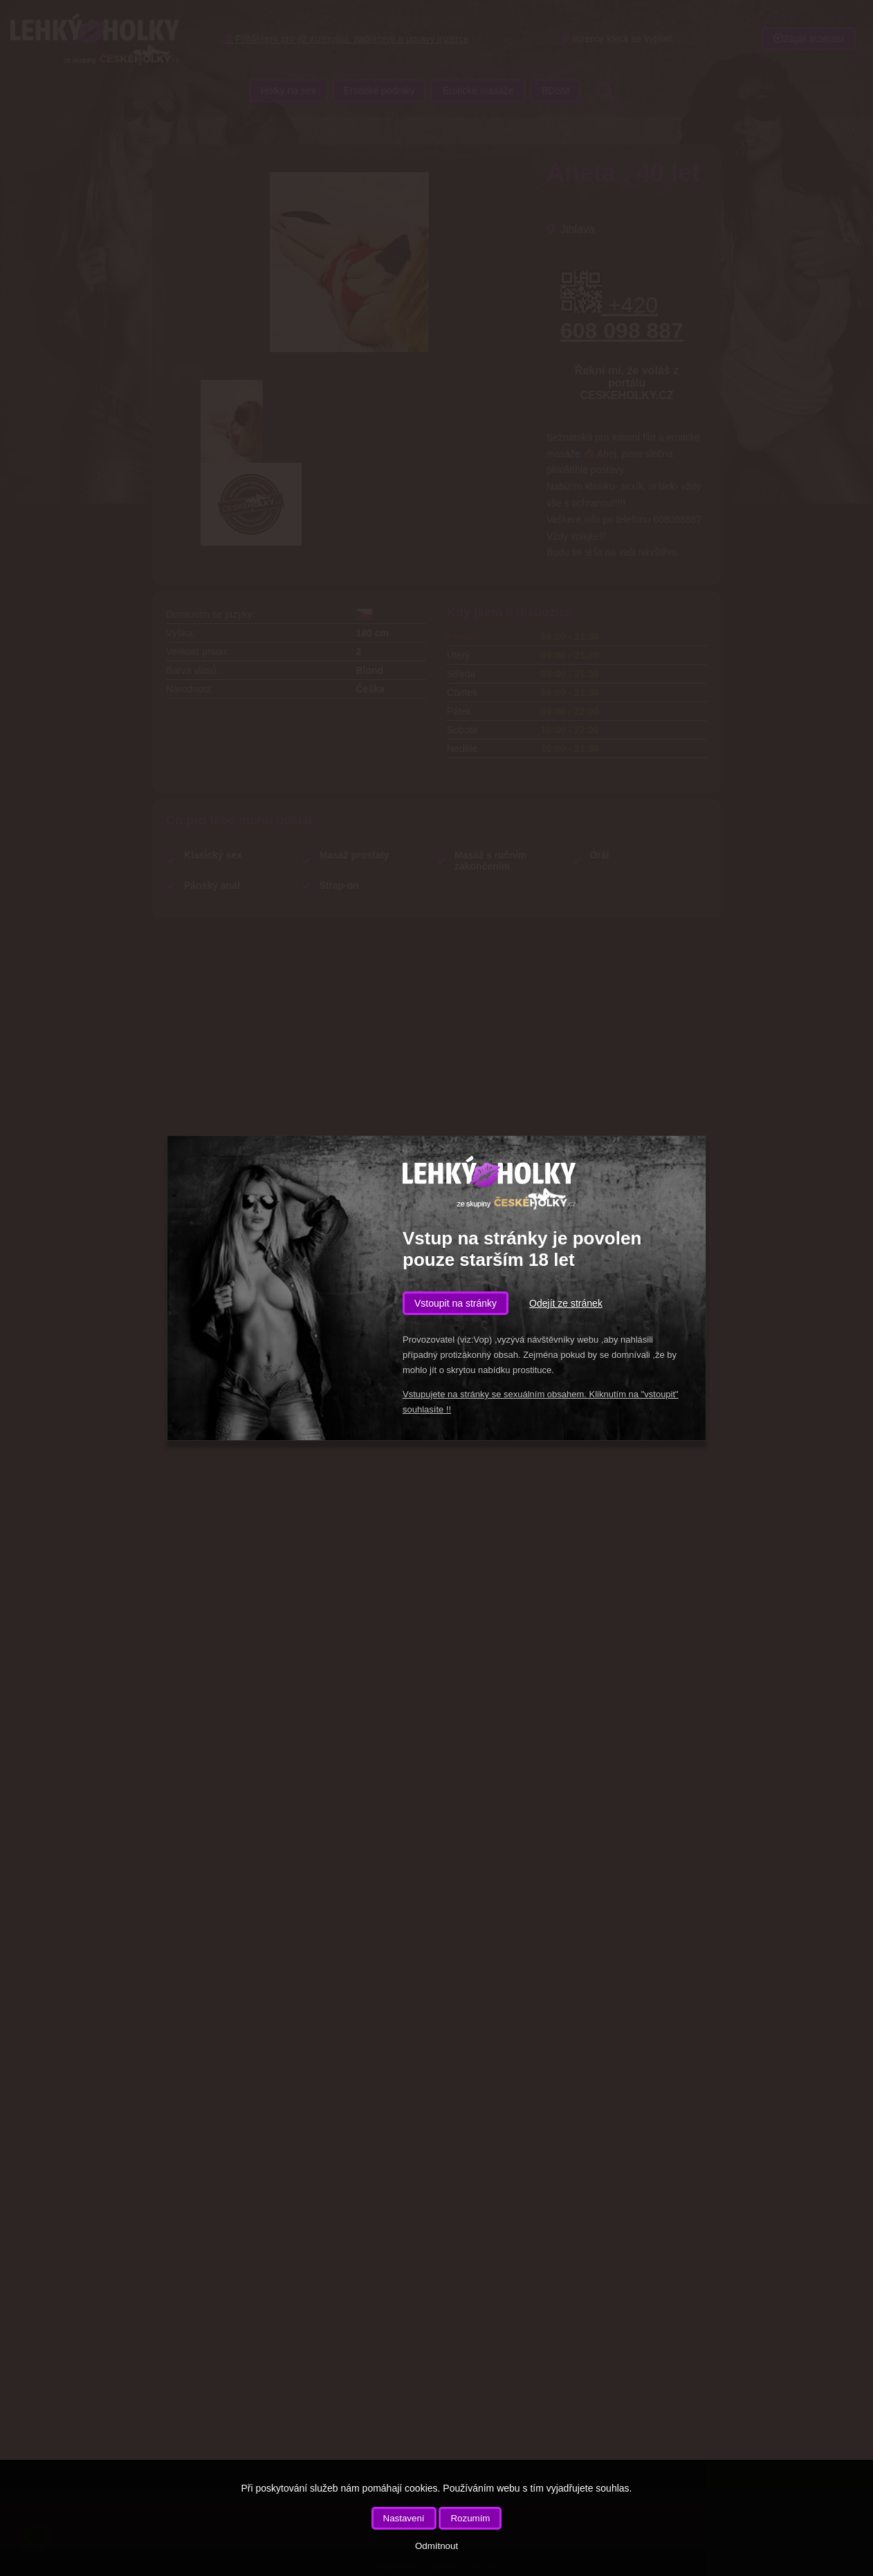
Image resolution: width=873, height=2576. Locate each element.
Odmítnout (436, 2546)
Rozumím (470, 2518)
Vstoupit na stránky (455, 1303)
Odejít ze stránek (566, 1303)
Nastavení (404, 2518)
